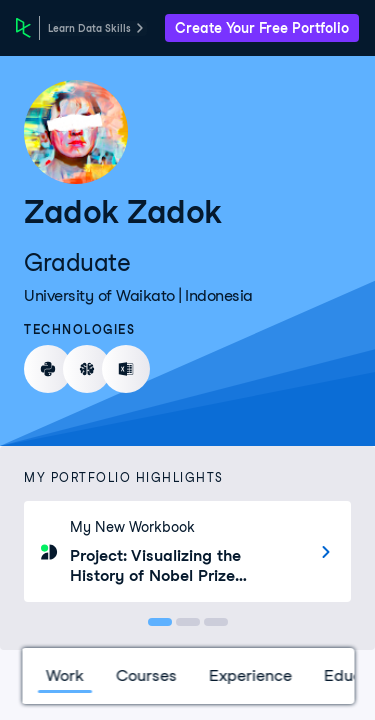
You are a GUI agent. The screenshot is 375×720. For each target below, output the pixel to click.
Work (64, 675)
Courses (145, 675)
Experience (249, 675)
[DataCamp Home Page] (23, 28)
